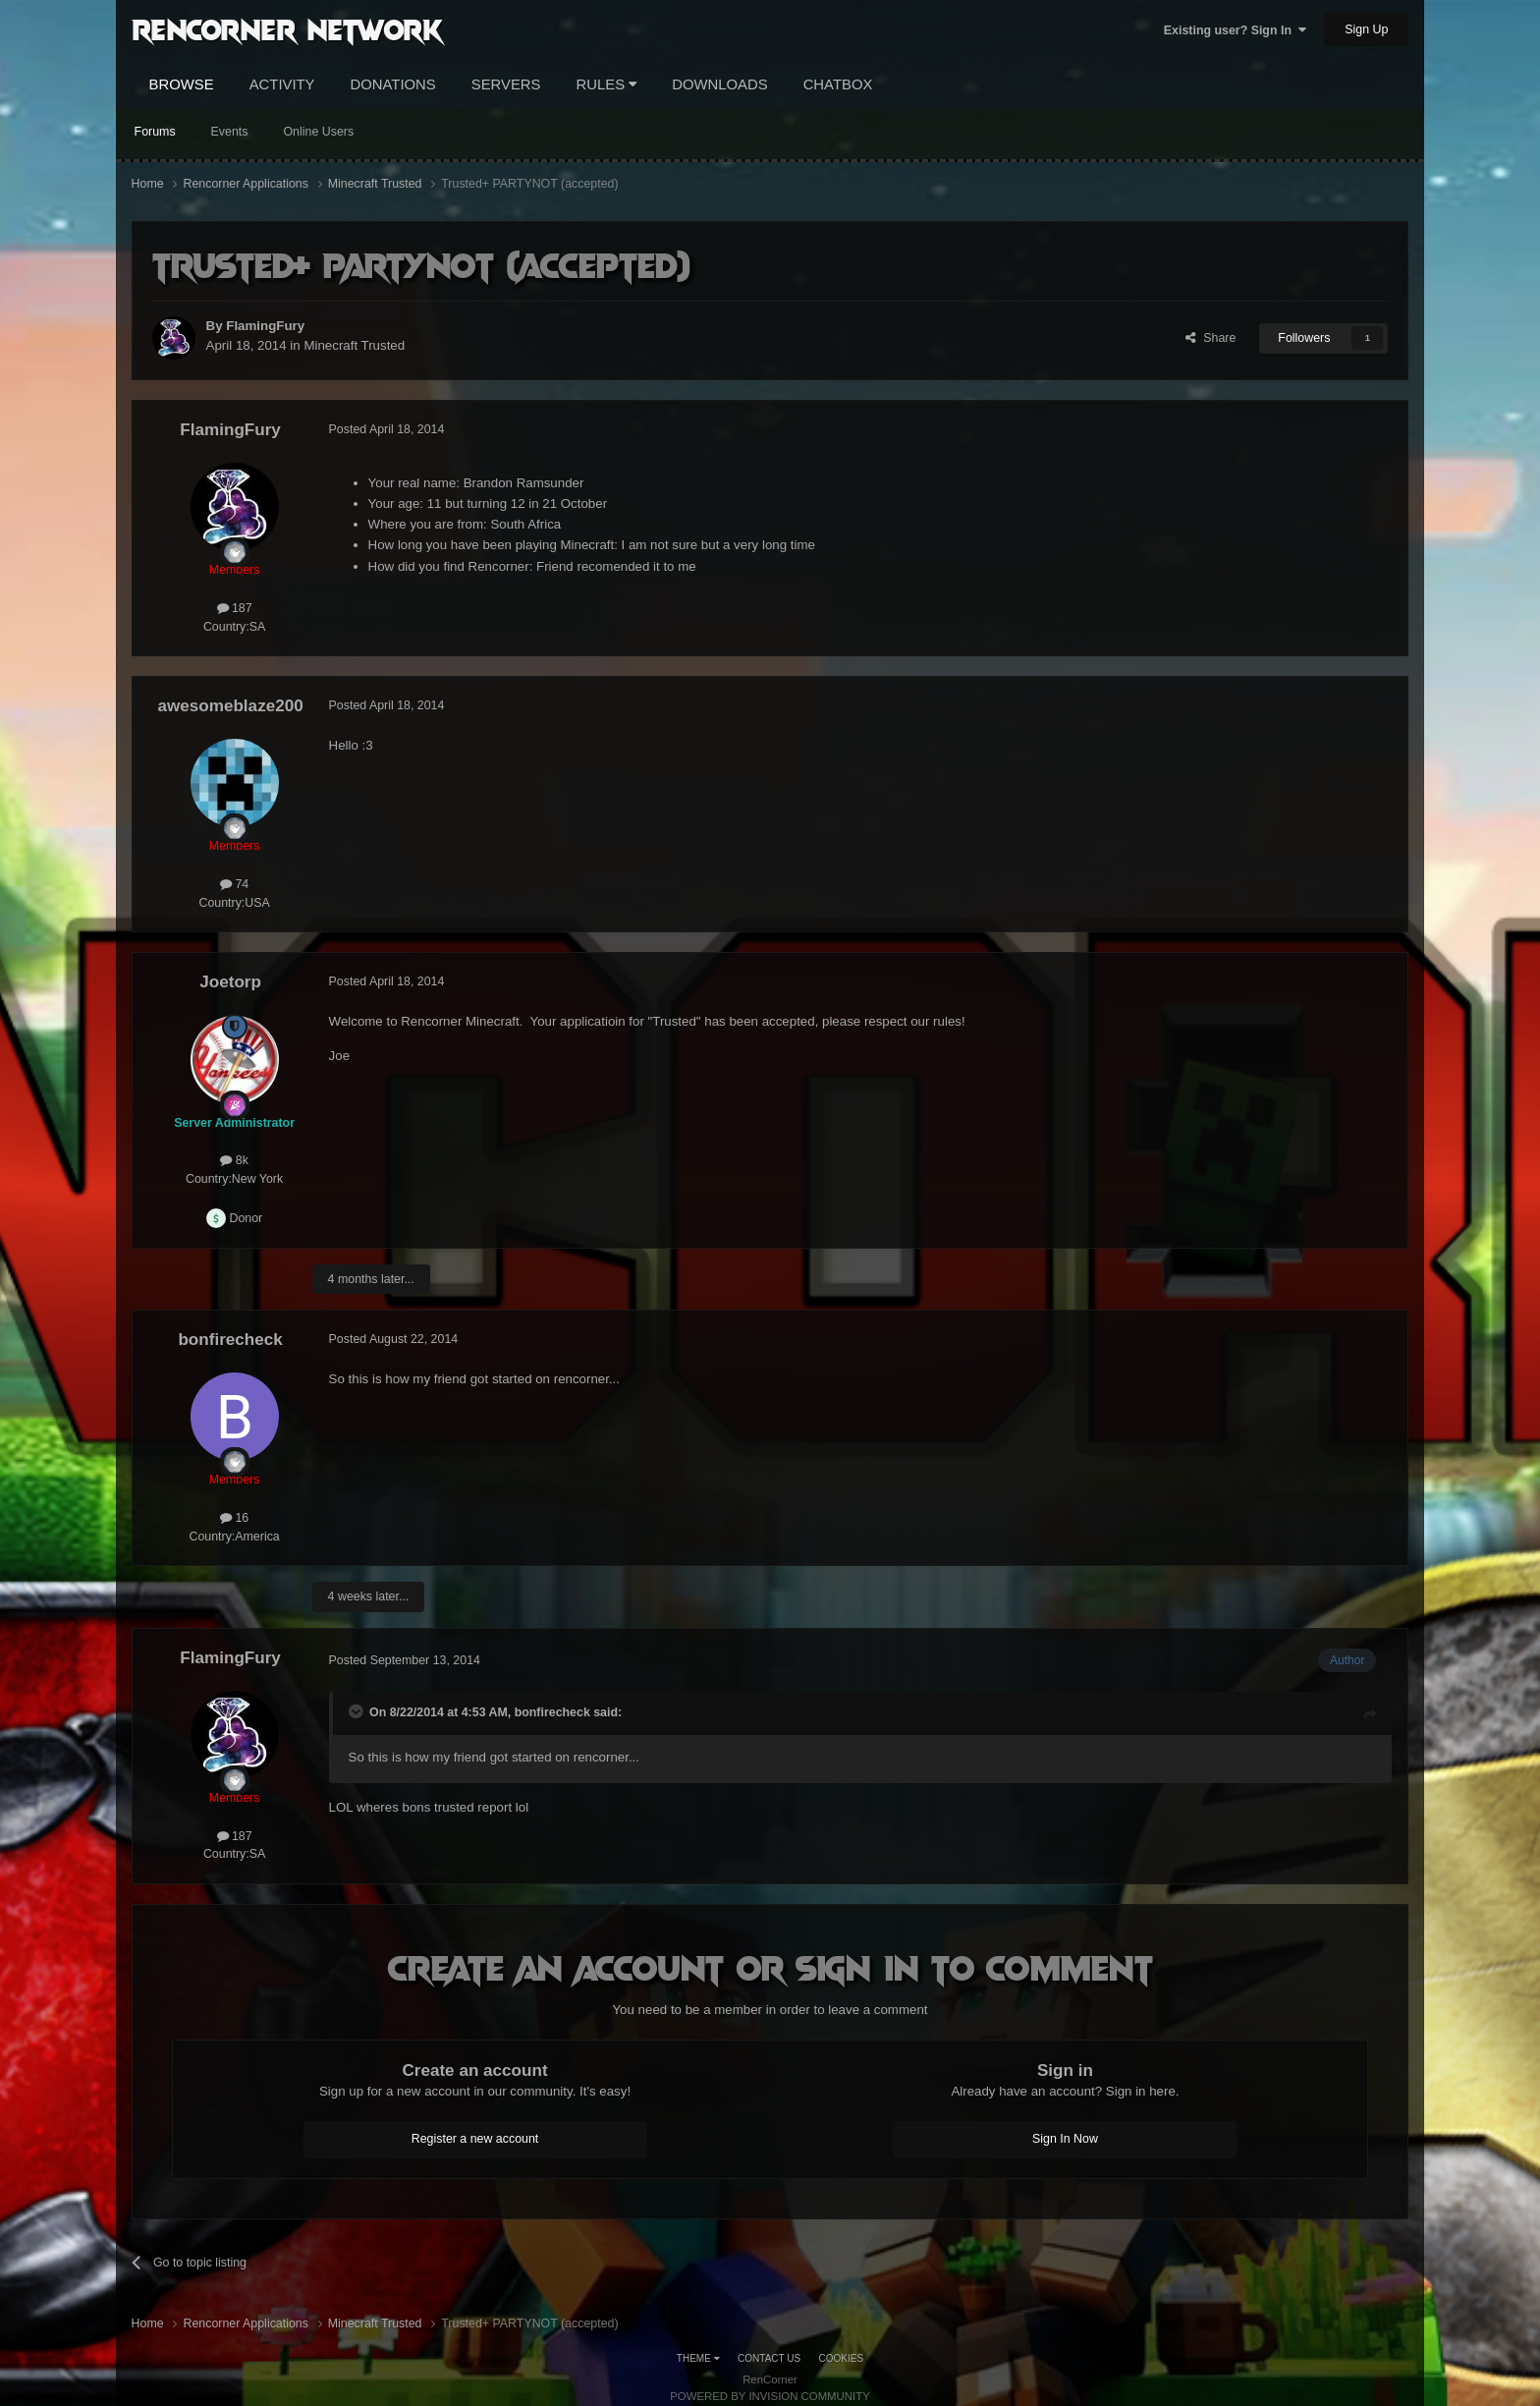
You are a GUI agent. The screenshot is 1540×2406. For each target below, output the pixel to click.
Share (1210, 338)
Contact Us (769, 2358)
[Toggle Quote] (357, 1711)
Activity (282, 84)
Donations (393, 84)
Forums (155, 132)
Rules (607, 84)
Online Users (318, 132)
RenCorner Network (287, 28)
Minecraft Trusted (354, 345)
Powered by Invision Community (770, 2396)
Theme (698, 2358)
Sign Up (1366, 29)
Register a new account (475, 2139)
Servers (506, 84)
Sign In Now (1065, 2139)
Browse (181, 84)
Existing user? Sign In (1235, 30)
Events (229, 132)
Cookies (841, 2358)
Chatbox (838, 84)
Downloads (719, 84)
